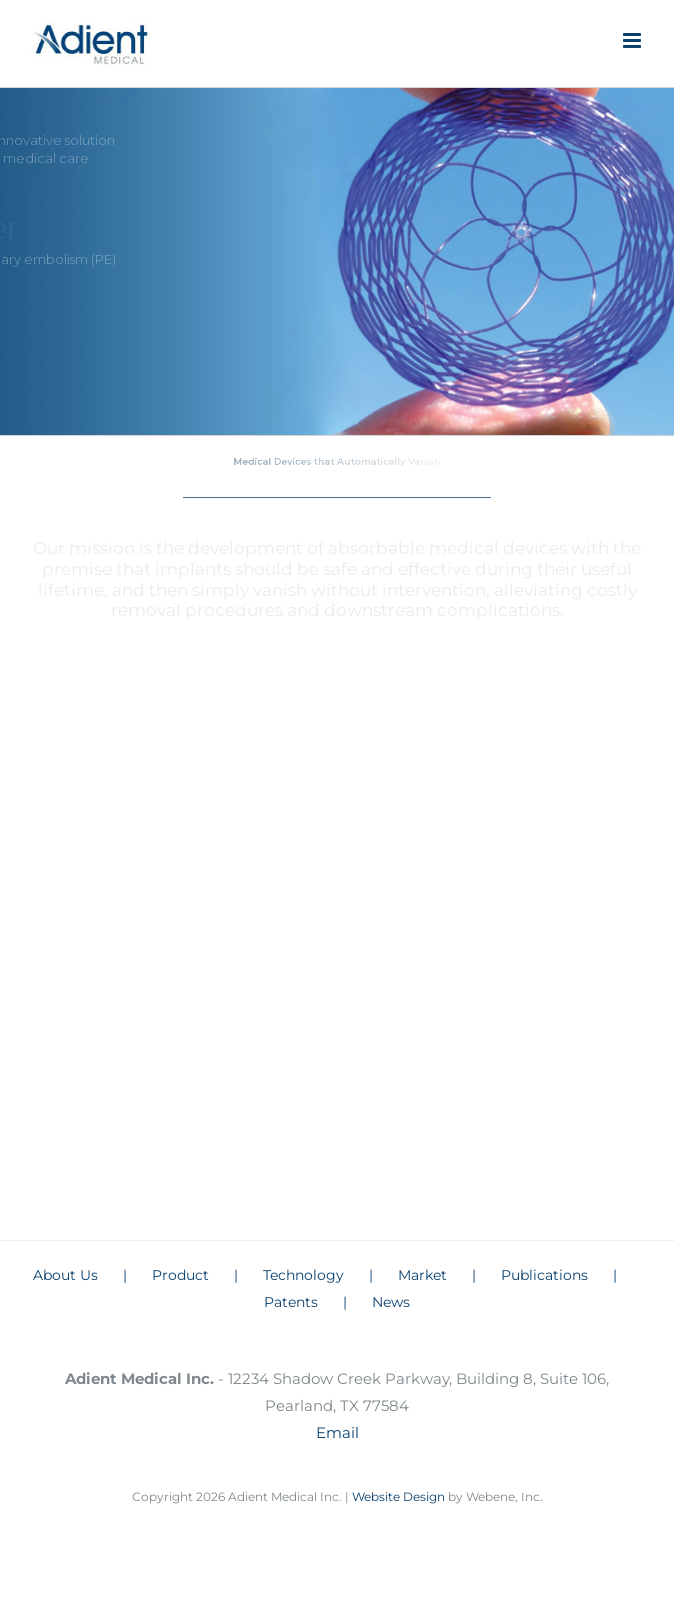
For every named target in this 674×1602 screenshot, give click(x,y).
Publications (544, 1275)
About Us (65, 1275)
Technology (303, 1275)
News (391, 1302)
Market (422, 1275)
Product (180, 1275)
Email (337, 1432)
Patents (291, 1302)
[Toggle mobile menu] (633, 40)
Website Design (400, 1496)
